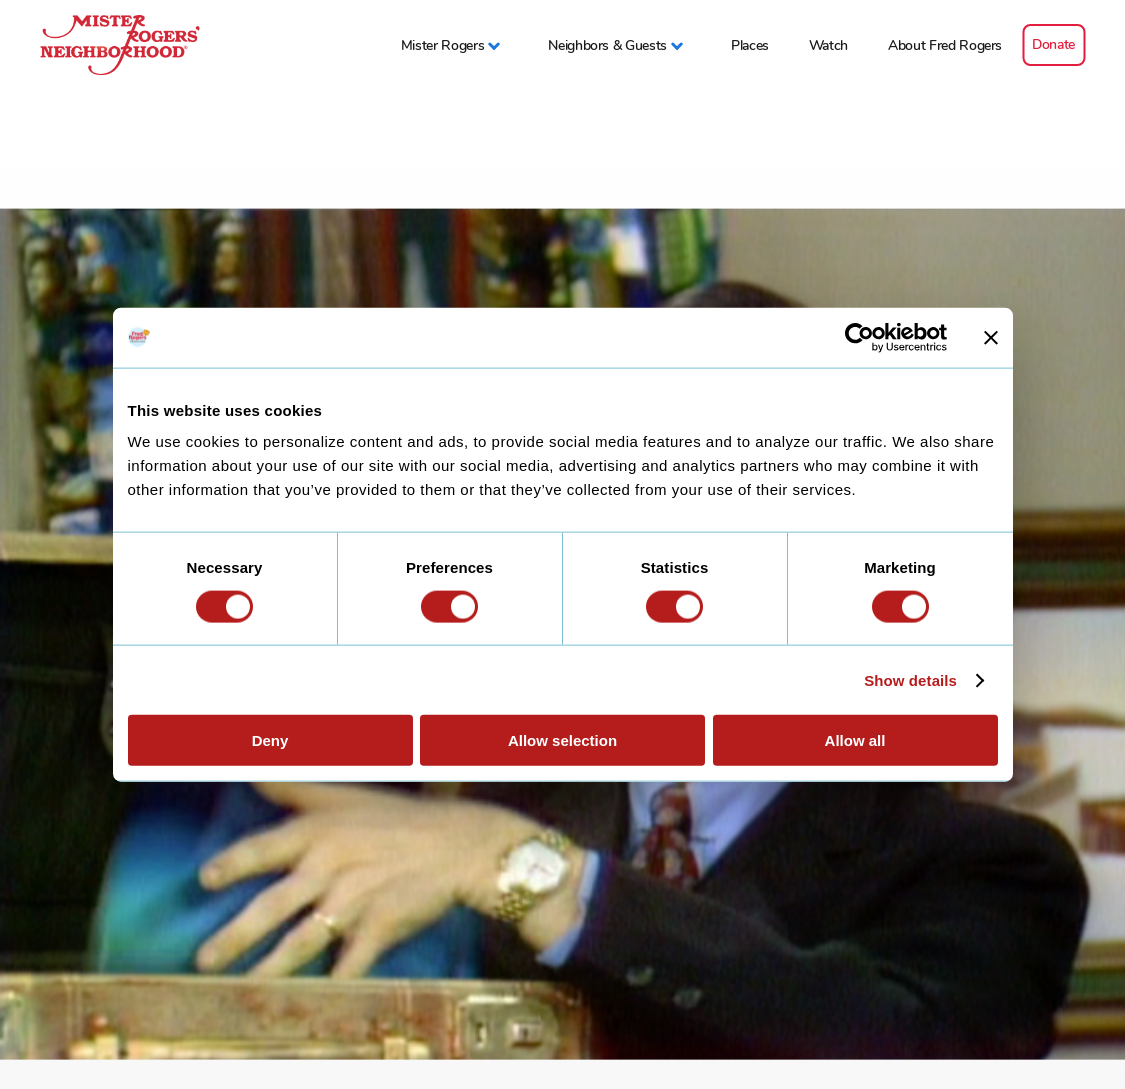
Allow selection (562, 740)
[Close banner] (991, 337)
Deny (270, 740)
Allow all (855, 740)
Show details (910, 679)
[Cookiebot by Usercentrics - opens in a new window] (859, 337)
